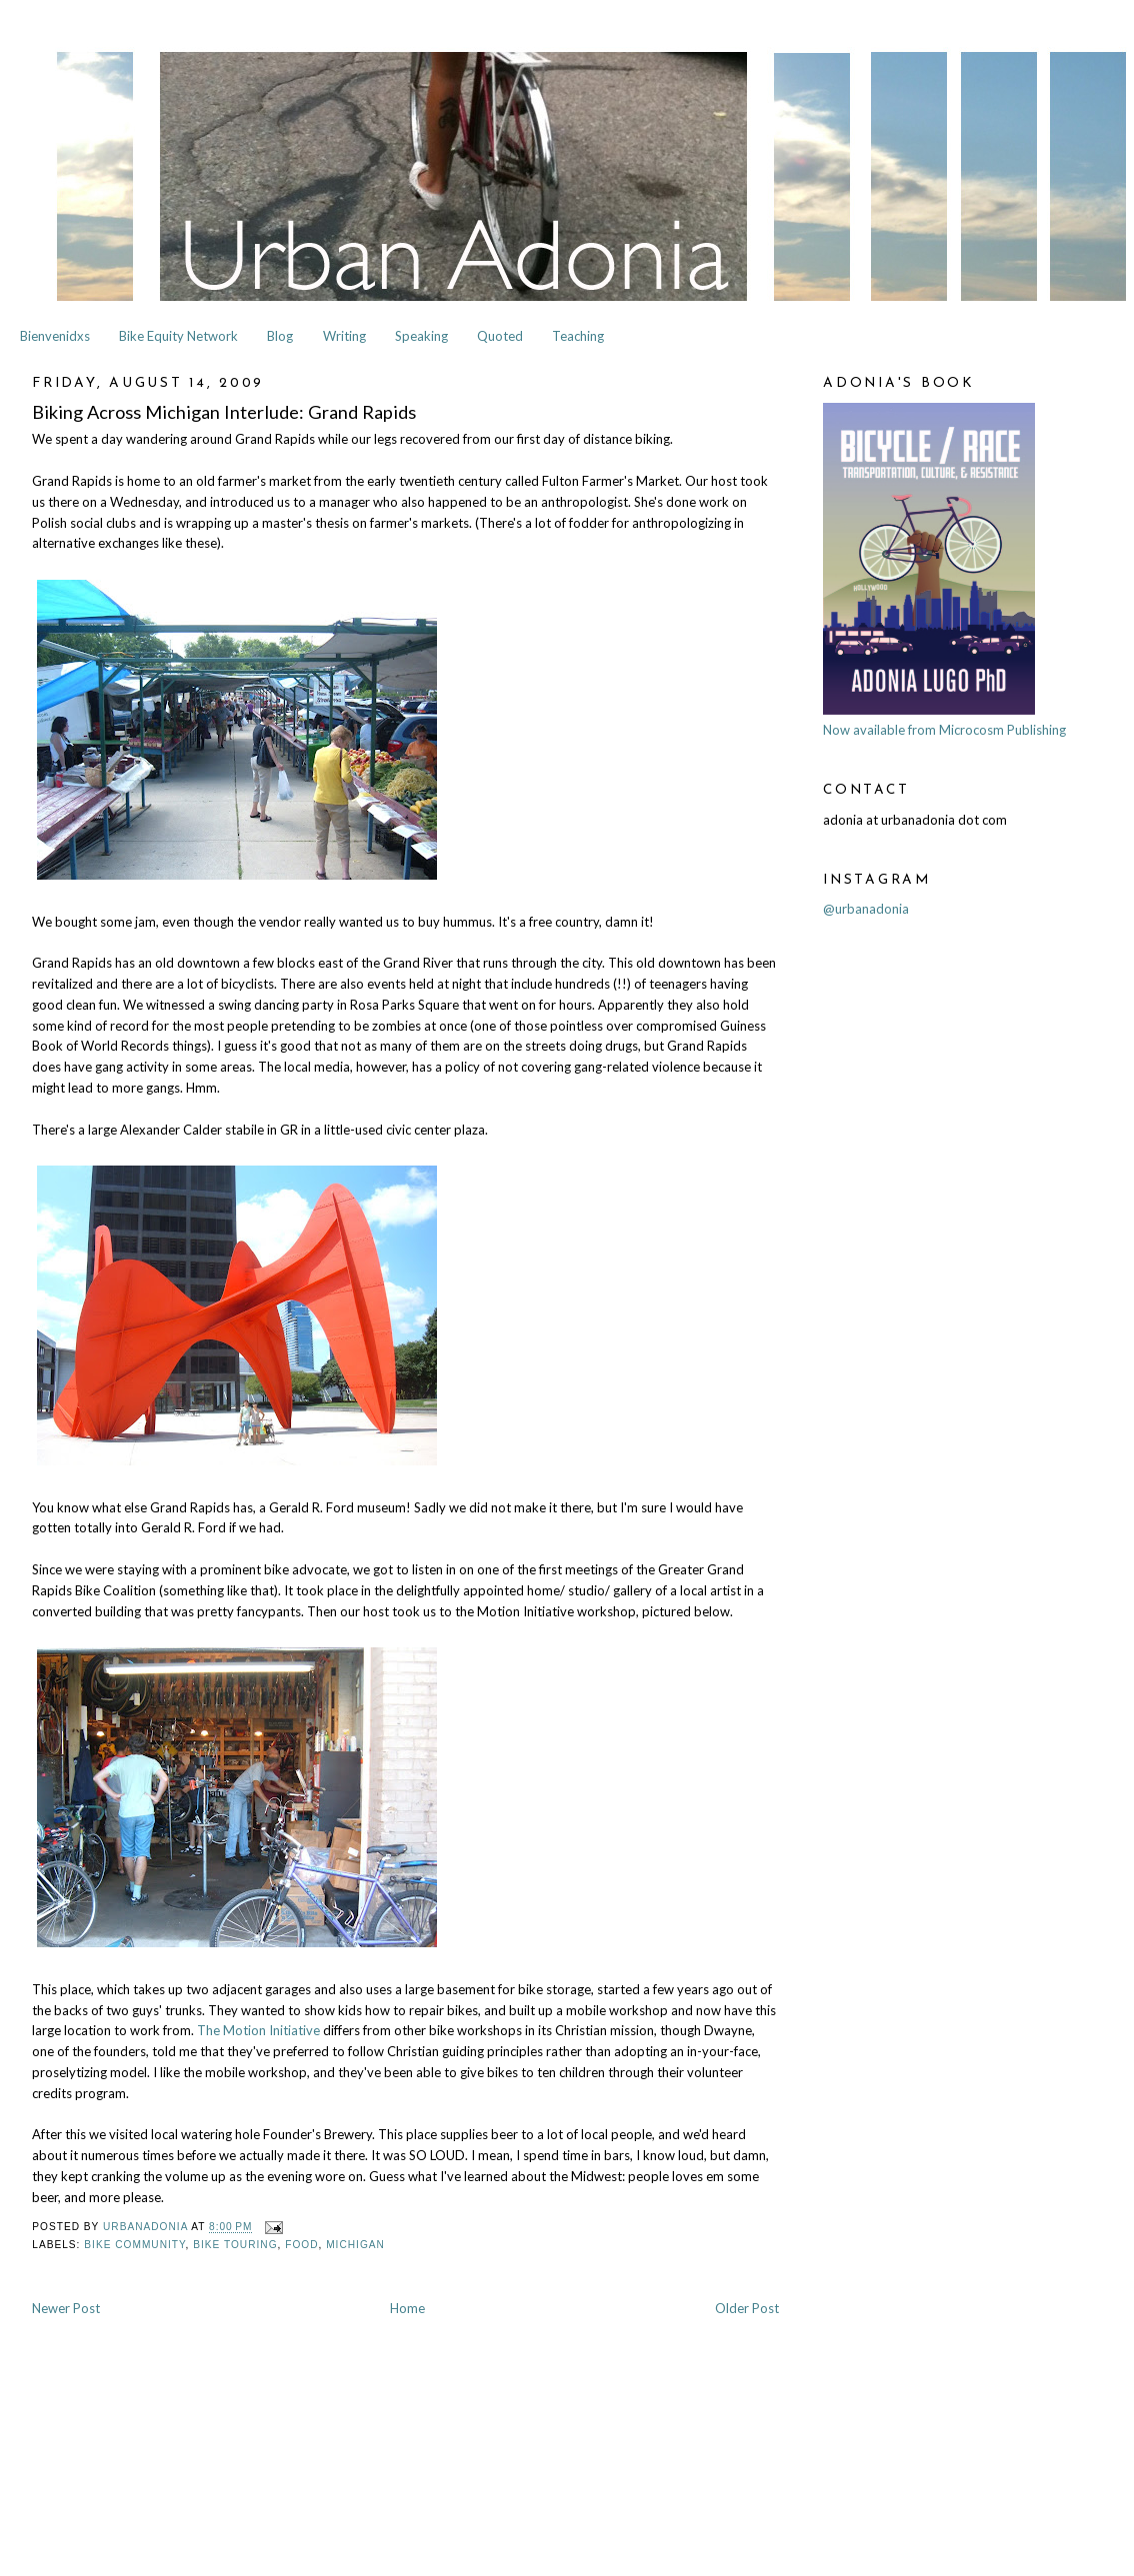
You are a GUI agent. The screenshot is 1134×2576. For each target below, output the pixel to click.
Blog (280, 336)
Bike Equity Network (178, 336)
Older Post (747, 2308)
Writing (344, 336)
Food (301, 2244)
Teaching (578, 336)
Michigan (355, 2244)
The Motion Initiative (258, 2030)
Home (407, 2308)
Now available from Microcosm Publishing (944, 730)
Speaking (421, 336)
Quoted (500, 336)
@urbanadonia (866, 909)
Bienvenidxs (55, 336)
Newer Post (66, 2308)
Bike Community (134, 2244)
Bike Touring (235, 2244)
